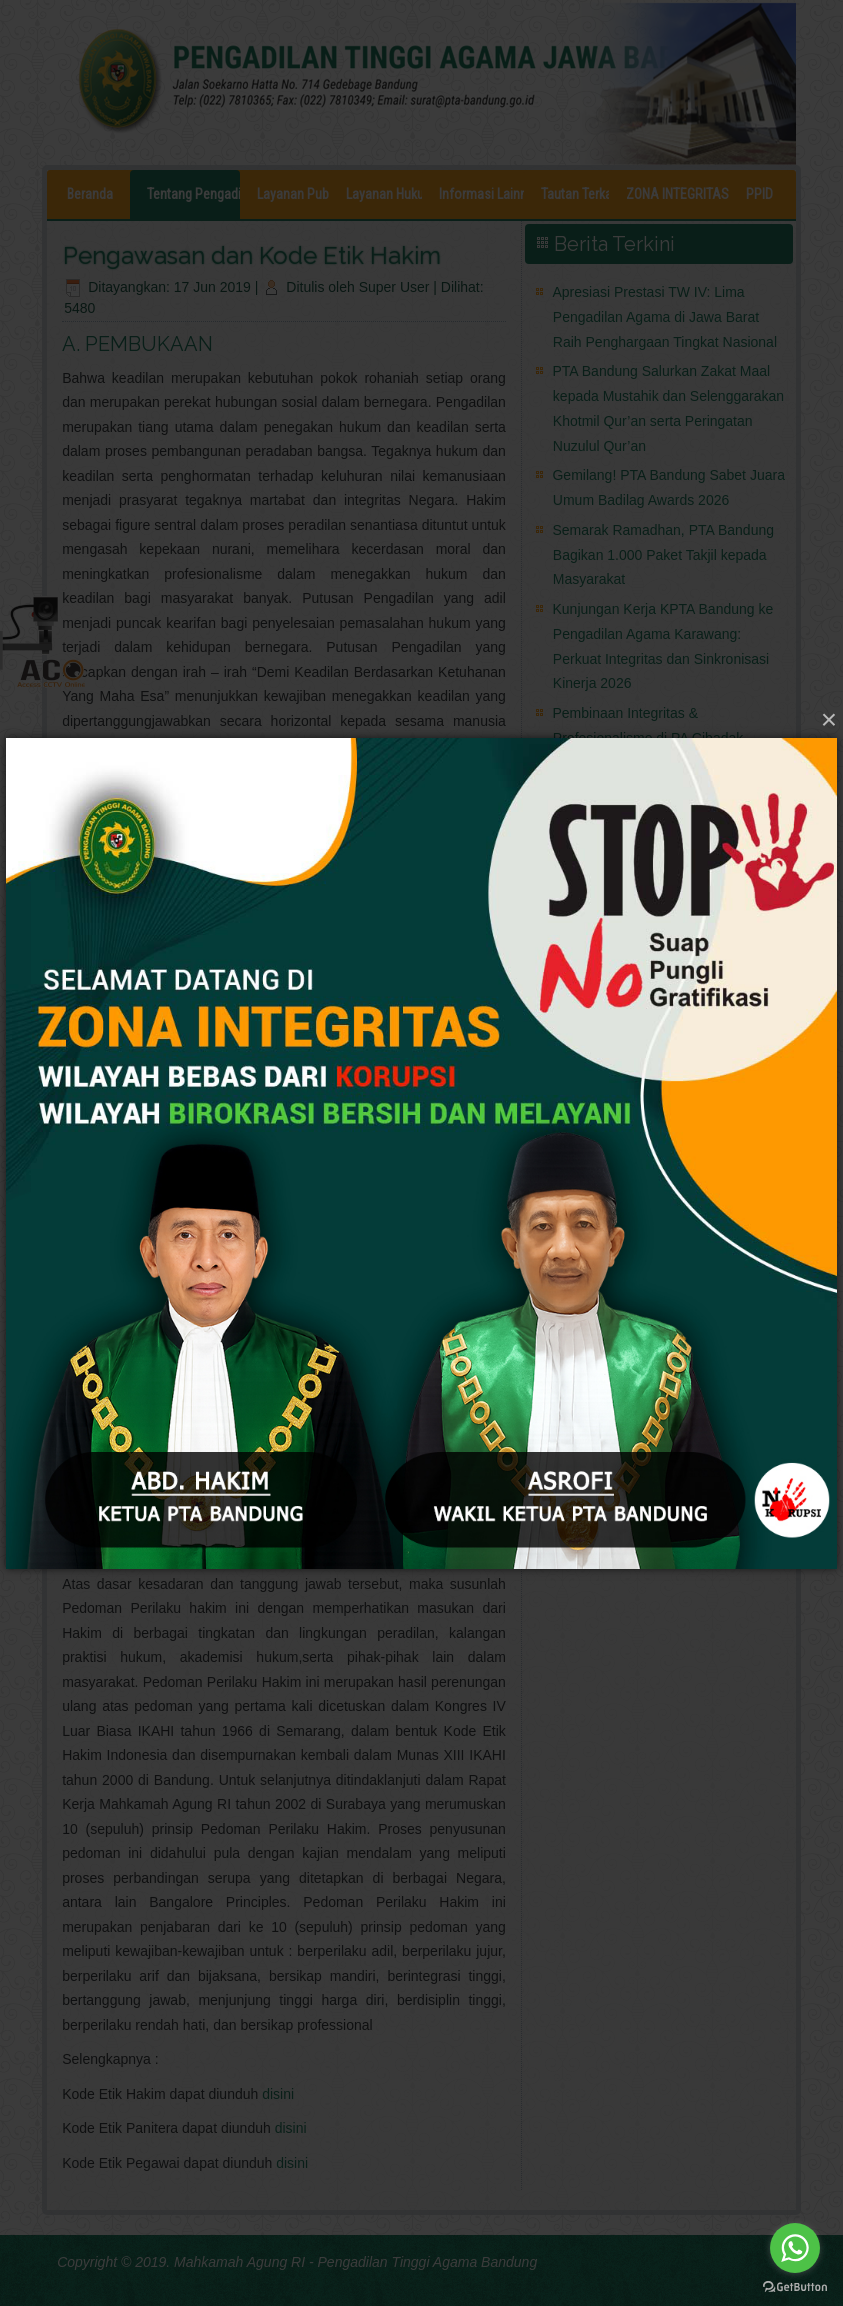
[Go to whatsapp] (795, 2248)
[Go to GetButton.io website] (795, 2286)
